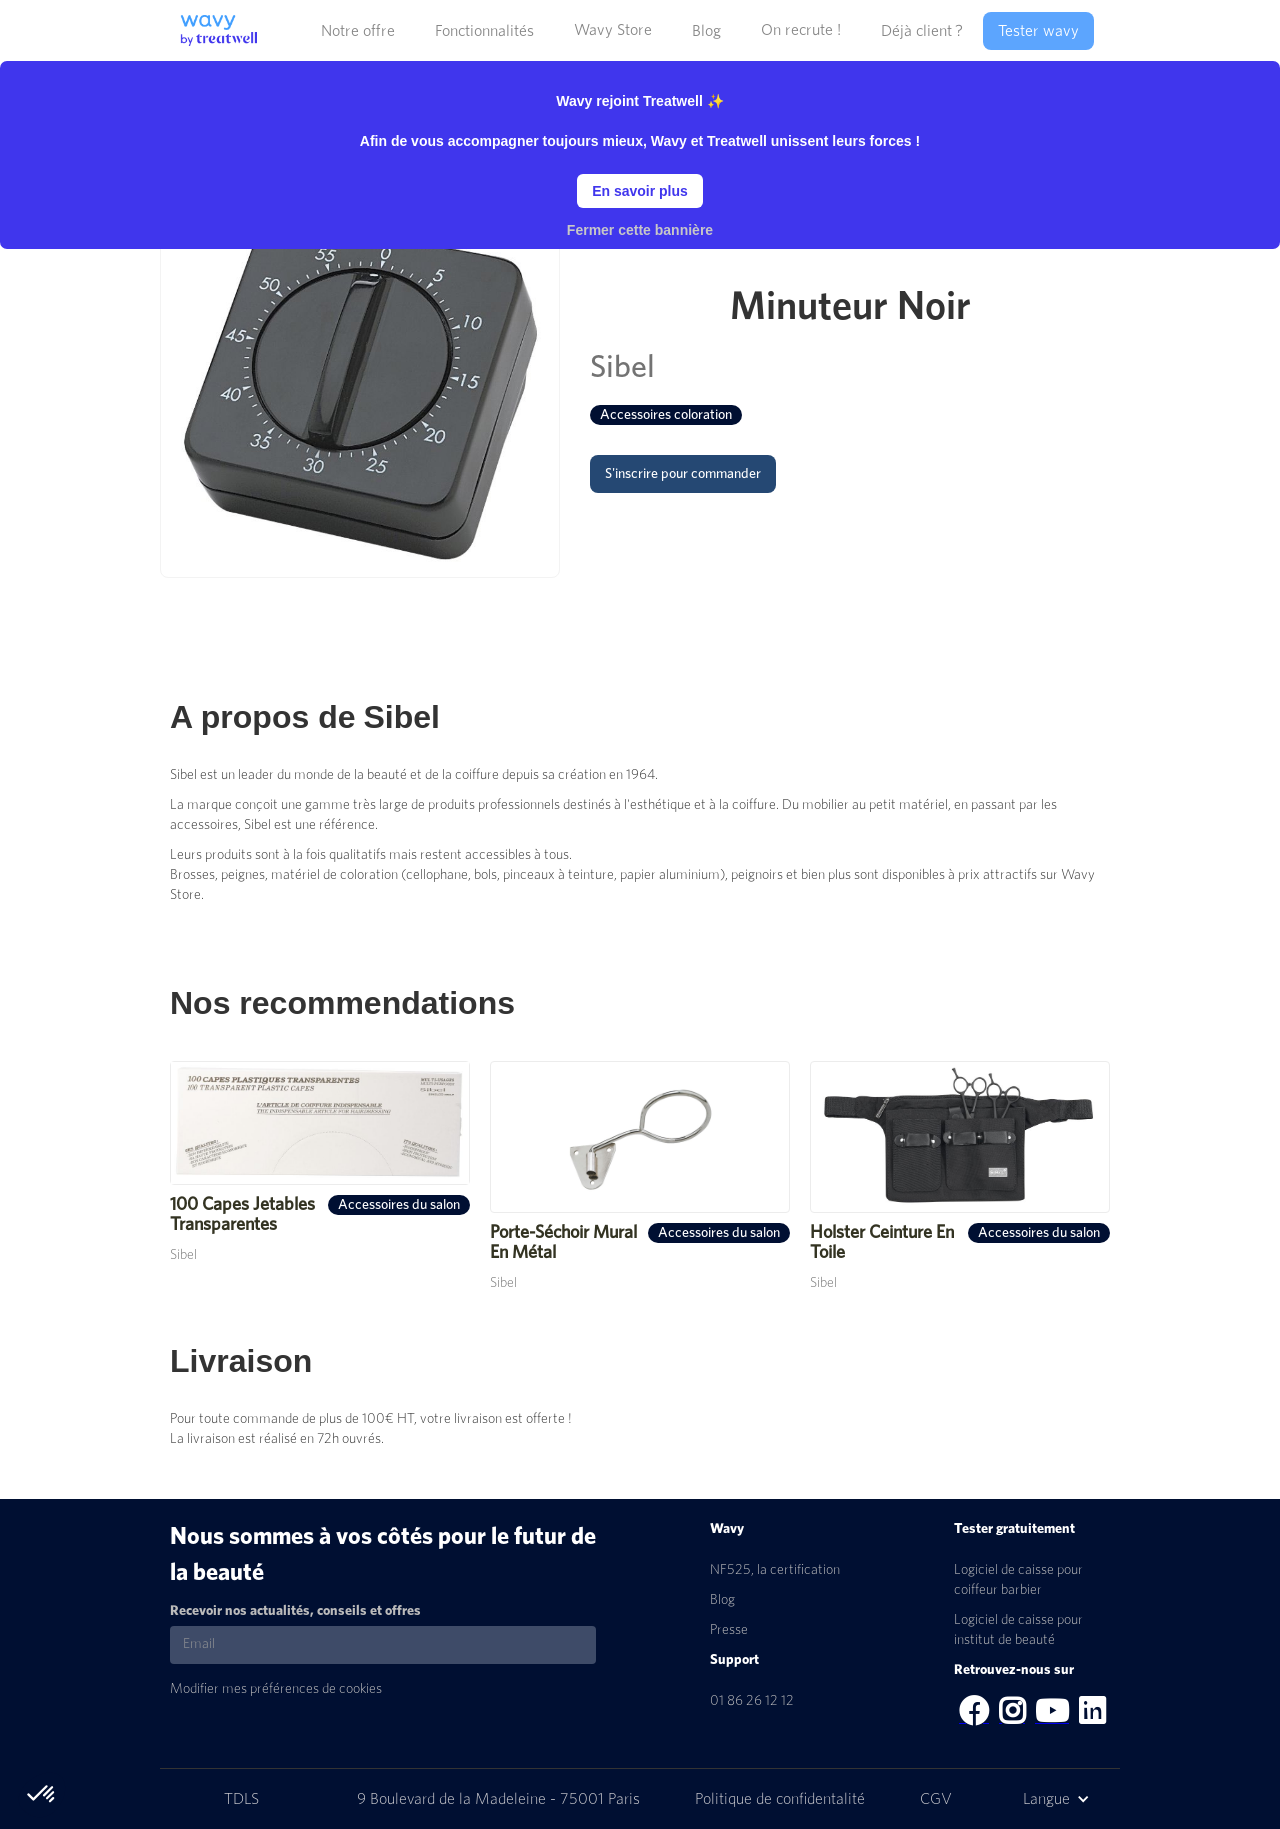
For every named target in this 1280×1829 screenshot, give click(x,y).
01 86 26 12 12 (752, 1701)
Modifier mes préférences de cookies (276, 1689)
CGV (936, 1799)
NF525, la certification (775, 1570)
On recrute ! (801, 30)
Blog (722, 1600)
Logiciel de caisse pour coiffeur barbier (1018, 1580)
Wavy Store (613, 30)
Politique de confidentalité (782, 1799)
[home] (213, 23)
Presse (729, 1630)
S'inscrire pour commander (683, 474)
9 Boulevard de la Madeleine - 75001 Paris (500, 1799)
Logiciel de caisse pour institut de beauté (1018, 1630)
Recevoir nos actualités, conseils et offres (295, 1611)
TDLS (241, 1799)
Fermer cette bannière (640, 230)
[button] (358, 31)
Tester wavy (1038, 31)
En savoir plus (640, 191)
